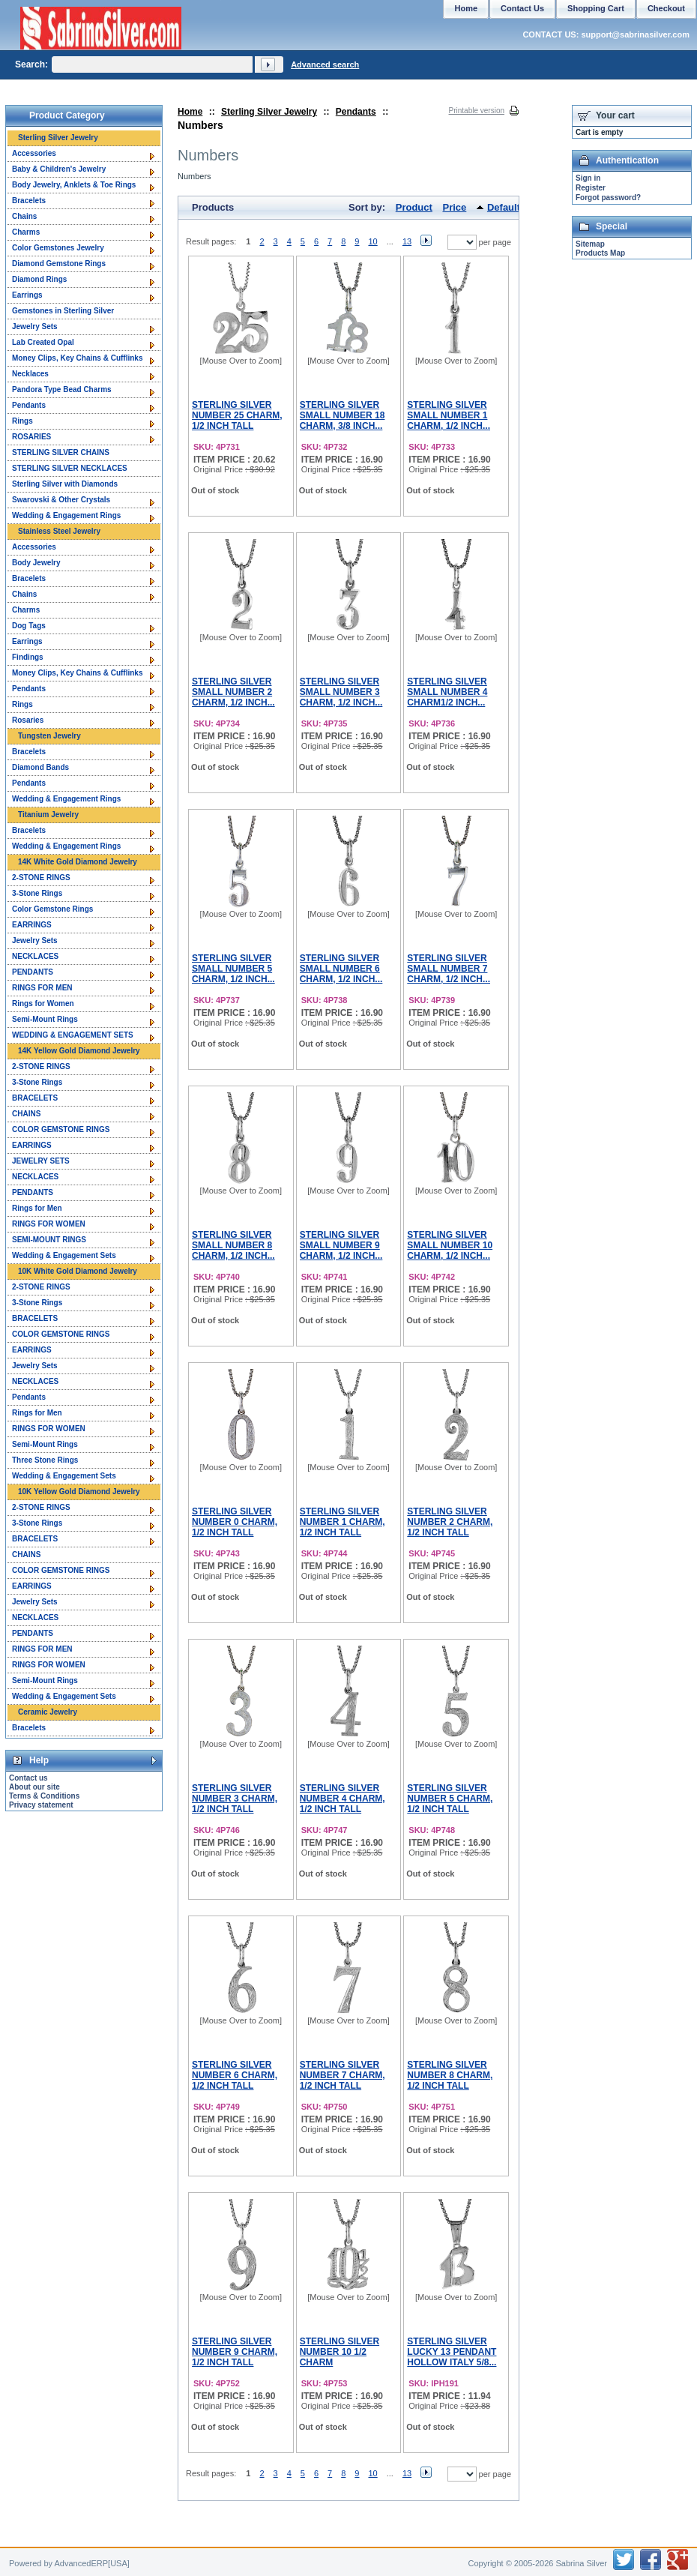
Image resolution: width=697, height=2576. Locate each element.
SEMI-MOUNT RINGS (49, 1240)
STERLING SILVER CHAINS (60, 452)
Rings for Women (43, 1003)
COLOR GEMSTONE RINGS (60, 1129)
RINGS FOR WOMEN (48, 1224)
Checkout (666, 8)
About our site (34, 1787)
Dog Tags (29, 626)
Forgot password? (608, 197)
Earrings (27, 295)
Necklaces (30, 374)
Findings (27, 657)
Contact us (28, 1778)
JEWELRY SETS (41, 1161)
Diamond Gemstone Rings (59, 263)
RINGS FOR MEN (42, 988)
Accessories (34, 153)
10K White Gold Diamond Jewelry (77, 1271)
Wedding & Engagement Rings (66, 515)
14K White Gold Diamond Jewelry (77, 862)
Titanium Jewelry (48, 814)
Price (455, 207)
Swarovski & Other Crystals (61, 500)
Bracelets (29, 200)
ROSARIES (31, 437)
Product (414, 207)
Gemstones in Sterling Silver (63, 311)
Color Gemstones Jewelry (58, 248)
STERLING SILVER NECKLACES (69, 468)
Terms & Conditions (44, 1796)
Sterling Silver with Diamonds (65, 484)
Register (591, 188)
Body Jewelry (36, 563)
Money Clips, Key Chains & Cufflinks (77, 358)
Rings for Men (37, 1208)
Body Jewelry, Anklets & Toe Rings (74, 185)
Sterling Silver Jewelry (269, 111)
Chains (24, 216)
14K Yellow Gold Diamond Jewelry (79, 1051)
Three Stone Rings (45, 1460)
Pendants (356, 111)
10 (372, 241)
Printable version (476, 110)
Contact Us (522, 8)
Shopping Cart (595, 8)
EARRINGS (32, 925)
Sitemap (590, 244)
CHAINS (26, 1114)
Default (503, 207)
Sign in (588, 178)
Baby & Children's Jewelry (59, 169)
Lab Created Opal (43, 342)
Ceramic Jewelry (47, 1712)
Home (190, 111)
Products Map (600, 253)
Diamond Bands (40, 767)
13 (406, 241)
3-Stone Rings (37, 893)
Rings (22, 421)
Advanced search (325, 64)
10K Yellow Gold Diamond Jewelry (79, 1491)
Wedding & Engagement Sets (64, 1255)
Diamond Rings (39, 279)
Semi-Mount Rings (45, 1019)
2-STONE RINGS (41, 877)
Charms (26, 232)
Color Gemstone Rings (52, 909)
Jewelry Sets (35, 326)
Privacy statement (41, 1805)
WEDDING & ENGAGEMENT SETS (72, 1035)
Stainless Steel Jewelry (59, 531)
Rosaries (27, 720)
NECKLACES (35, 956)
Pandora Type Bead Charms (62, 389)
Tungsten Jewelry (49, 736)
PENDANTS (32, 972)
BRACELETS (35, 1098)
